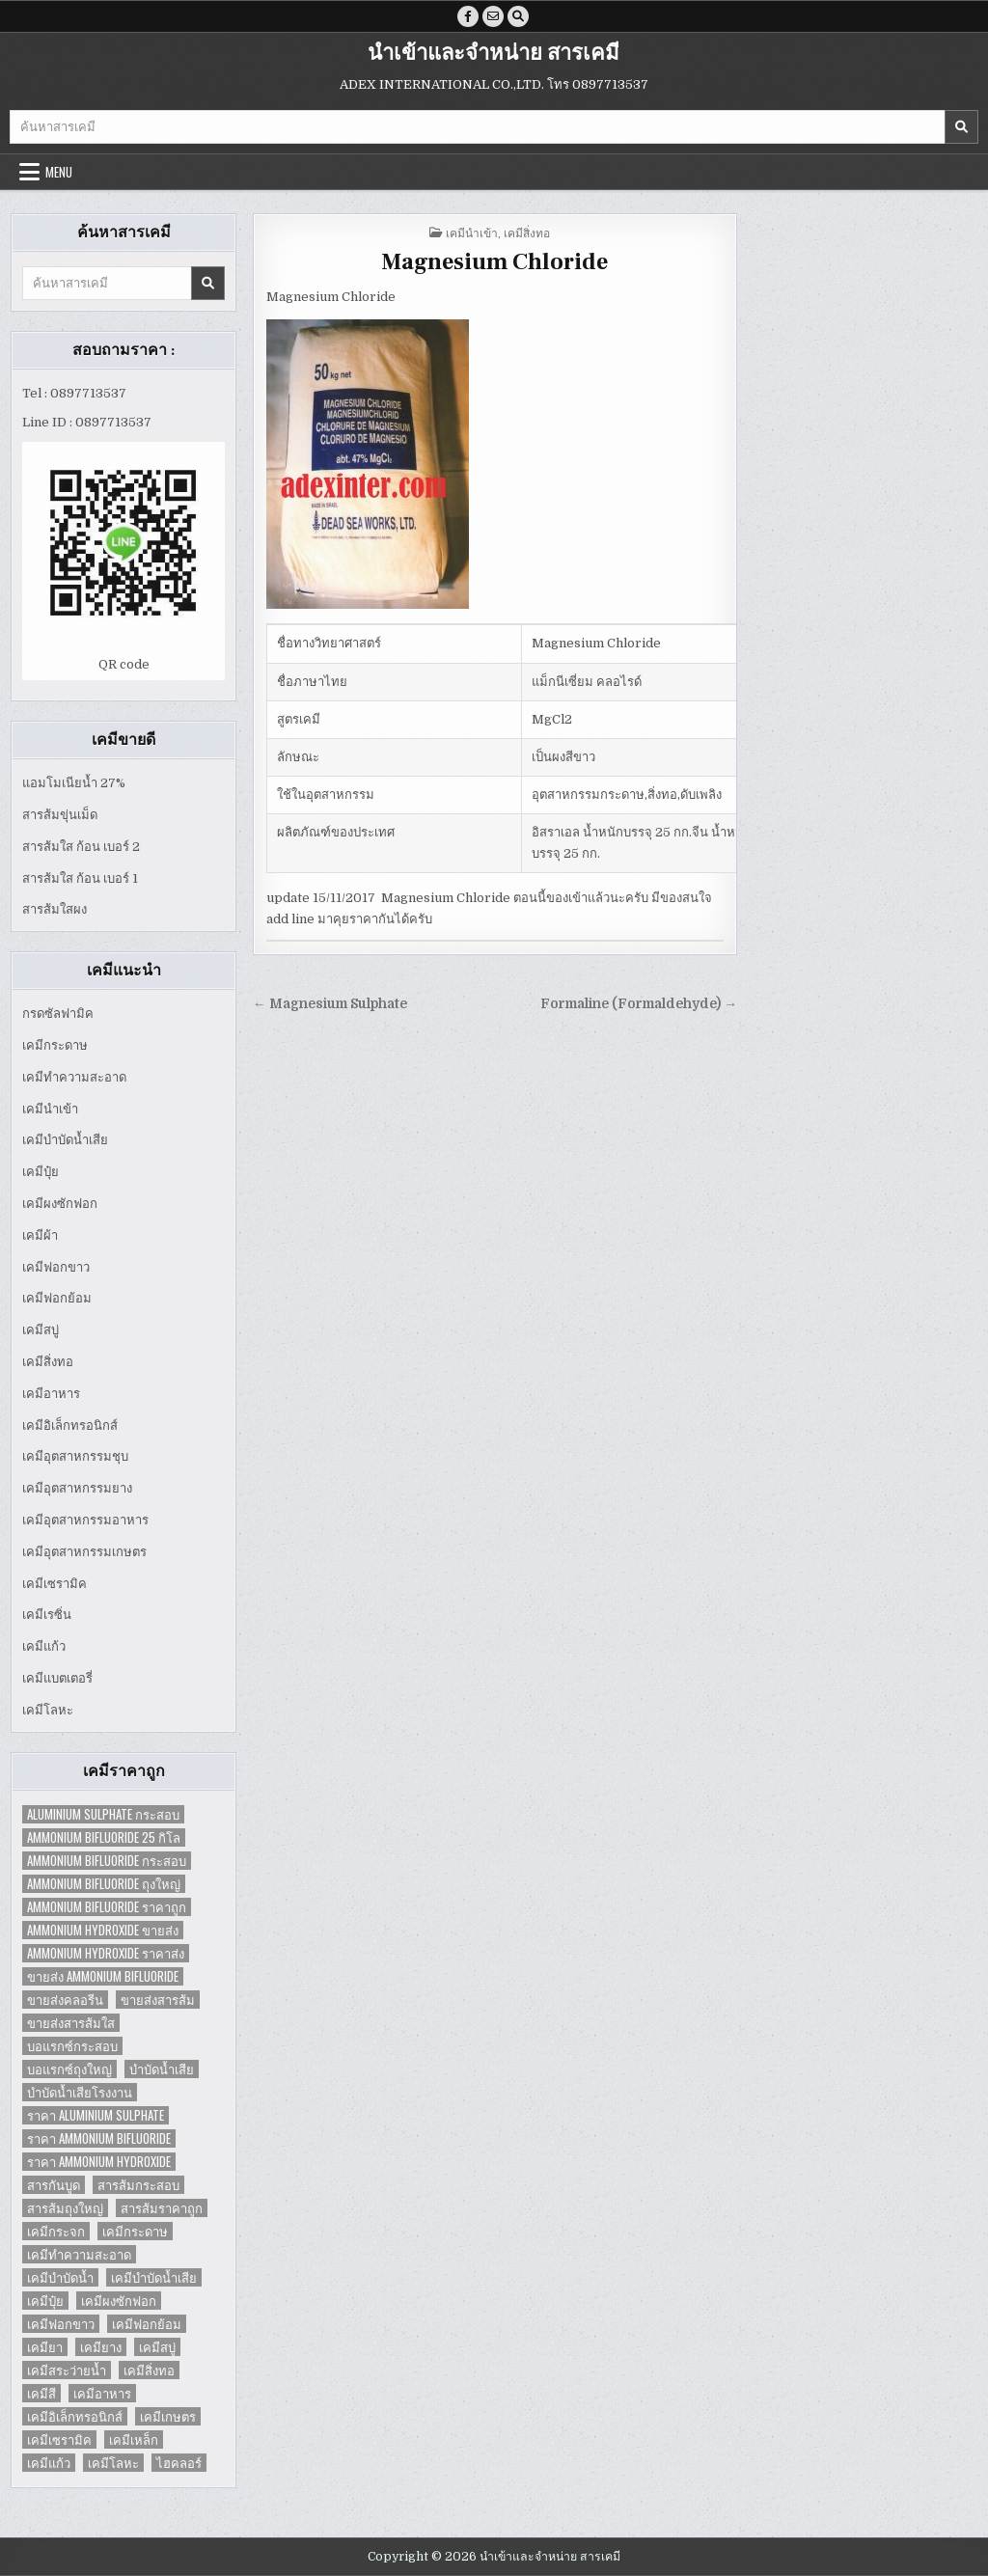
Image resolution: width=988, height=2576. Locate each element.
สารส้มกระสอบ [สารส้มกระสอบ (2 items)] (138, 2185)
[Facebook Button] (468, 16)
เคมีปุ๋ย (40, 1172)
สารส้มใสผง (54, 909)
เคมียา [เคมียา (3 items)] (45, 2347)
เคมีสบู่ (40, 1330)
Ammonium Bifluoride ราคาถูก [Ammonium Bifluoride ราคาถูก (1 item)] (106, 1907)
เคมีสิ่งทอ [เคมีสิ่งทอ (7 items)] (149, 2370)
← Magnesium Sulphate (330, 1004)
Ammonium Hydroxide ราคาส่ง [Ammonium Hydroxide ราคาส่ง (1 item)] (105, 1953)
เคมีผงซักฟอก (59, 1203)
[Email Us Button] (493, 16)
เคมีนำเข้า (50, 1109)
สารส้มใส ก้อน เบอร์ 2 (81, 846)
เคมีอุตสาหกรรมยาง (77, 1488)
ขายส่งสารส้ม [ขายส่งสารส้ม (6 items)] (158, 1999)
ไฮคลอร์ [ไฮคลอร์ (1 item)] (179, 2462)
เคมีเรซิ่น (46, 1614)
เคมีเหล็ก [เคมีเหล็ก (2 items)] (133, 2439)
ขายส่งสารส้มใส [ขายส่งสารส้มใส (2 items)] (71, 2023)
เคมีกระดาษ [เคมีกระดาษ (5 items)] (135, 2231)
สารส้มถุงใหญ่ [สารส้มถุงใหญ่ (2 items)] (65, 2208)
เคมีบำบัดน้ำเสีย (65, 1140)
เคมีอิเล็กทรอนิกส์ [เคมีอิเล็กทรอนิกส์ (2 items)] (75, 2416)
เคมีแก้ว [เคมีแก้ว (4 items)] (48, 2462)
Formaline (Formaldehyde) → (638, 1004)
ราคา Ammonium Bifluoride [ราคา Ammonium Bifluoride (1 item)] (99, 2138)
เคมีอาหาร (51, 1393)
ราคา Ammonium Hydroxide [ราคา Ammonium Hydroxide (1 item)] (99, 2161)
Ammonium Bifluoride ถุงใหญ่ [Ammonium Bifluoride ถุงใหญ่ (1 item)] (103, 1884)
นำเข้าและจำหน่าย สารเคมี (493, 53)
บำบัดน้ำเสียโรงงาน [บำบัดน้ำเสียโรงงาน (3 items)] (79, 2092)
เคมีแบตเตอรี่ (57, 1678)
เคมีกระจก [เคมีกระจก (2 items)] (56, 2231)
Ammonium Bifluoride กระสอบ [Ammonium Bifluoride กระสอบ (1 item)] (106, 1860)
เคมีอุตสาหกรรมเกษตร (84, 1552)
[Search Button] (518, 16)
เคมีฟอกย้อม (57, 1298)
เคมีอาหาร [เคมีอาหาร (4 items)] (102, 2393)
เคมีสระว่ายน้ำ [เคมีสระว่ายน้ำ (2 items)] (66, 2370)
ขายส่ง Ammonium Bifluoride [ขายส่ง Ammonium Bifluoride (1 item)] (102, 1976)
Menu (58, 171)
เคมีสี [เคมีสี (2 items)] (41, 2393)
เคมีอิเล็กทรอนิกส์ (70, 1425)
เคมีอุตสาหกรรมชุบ (75, 1456)
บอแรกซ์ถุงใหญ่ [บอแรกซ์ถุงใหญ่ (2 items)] (69, 2069)
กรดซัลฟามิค (58, 1013)
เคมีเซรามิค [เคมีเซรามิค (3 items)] (59, 2439)
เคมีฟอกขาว (56, 1267)
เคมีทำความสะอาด (74, 1077)
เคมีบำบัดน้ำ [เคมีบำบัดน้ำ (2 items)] (60, 2277)
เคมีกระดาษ (55, 1045)
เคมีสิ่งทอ (47, 1362)
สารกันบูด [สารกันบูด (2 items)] (53, 2185)
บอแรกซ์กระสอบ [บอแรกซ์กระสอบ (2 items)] (72, 2046)
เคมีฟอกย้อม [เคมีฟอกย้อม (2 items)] (146, 2324)
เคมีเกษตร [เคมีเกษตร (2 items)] (168, 2416)
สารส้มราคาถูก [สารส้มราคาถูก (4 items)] (162, 2208)
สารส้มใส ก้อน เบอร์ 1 (80, 878)
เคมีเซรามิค (54, 1583)
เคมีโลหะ (47, 1710)
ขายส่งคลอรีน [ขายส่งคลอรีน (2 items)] (65, 1999)
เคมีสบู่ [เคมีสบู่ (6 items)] (157, 2347)
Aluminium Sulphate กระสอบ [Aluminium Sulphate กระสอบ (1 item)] (103, 1814)
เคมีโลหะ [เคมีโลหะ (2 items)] (113, 2462)
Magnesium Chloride (494, 262)
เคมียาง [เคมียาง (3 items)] (101, 2347)
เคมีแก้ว (44, 1646)
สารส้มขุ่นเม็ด (59, 815)
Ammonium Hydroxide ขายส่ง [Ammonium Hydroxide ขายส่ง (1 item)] (102, 1930)
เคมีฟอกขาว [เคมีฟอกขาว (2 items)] (61, 2324)
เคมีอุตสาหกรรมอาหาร (85, 1520)
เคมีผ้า (40, 1235)
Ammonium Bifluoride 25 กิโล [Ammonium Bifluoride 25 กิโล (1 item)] (103, 1837)
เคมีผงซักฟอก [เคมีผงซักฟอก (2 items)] (118, 2300)
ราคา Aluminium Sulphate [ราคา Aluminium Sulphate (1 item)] (95, 2115)
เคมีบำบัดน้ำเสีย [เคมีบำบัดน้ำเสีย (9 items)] (154, 2277)
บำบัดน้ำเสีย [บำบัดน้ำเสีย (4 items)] (161, 2069)
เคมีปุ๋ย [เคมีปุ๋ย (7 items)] (45, 2300)
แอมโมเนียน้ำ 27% (73, 783)
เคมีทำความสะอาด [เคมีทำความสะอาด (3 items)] (79, 2254)
